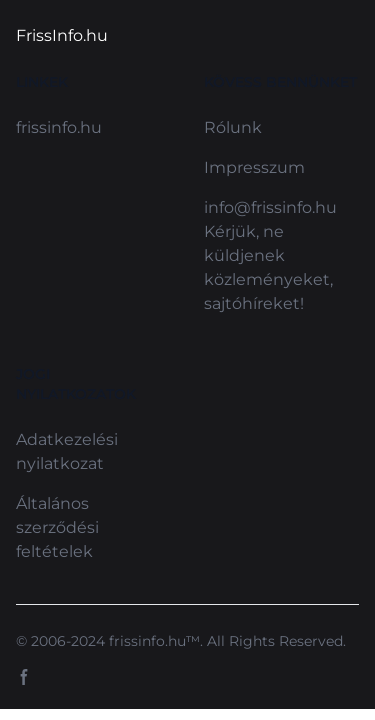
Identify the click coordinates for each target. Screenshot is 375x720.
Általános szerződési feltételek (57, 527)
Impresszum (254, 167)
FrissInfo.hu (62, 35)
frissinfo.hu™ (154, 641)
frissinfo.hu (59, 127)
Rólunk (233, 127)
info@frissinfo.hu (270, 207)
